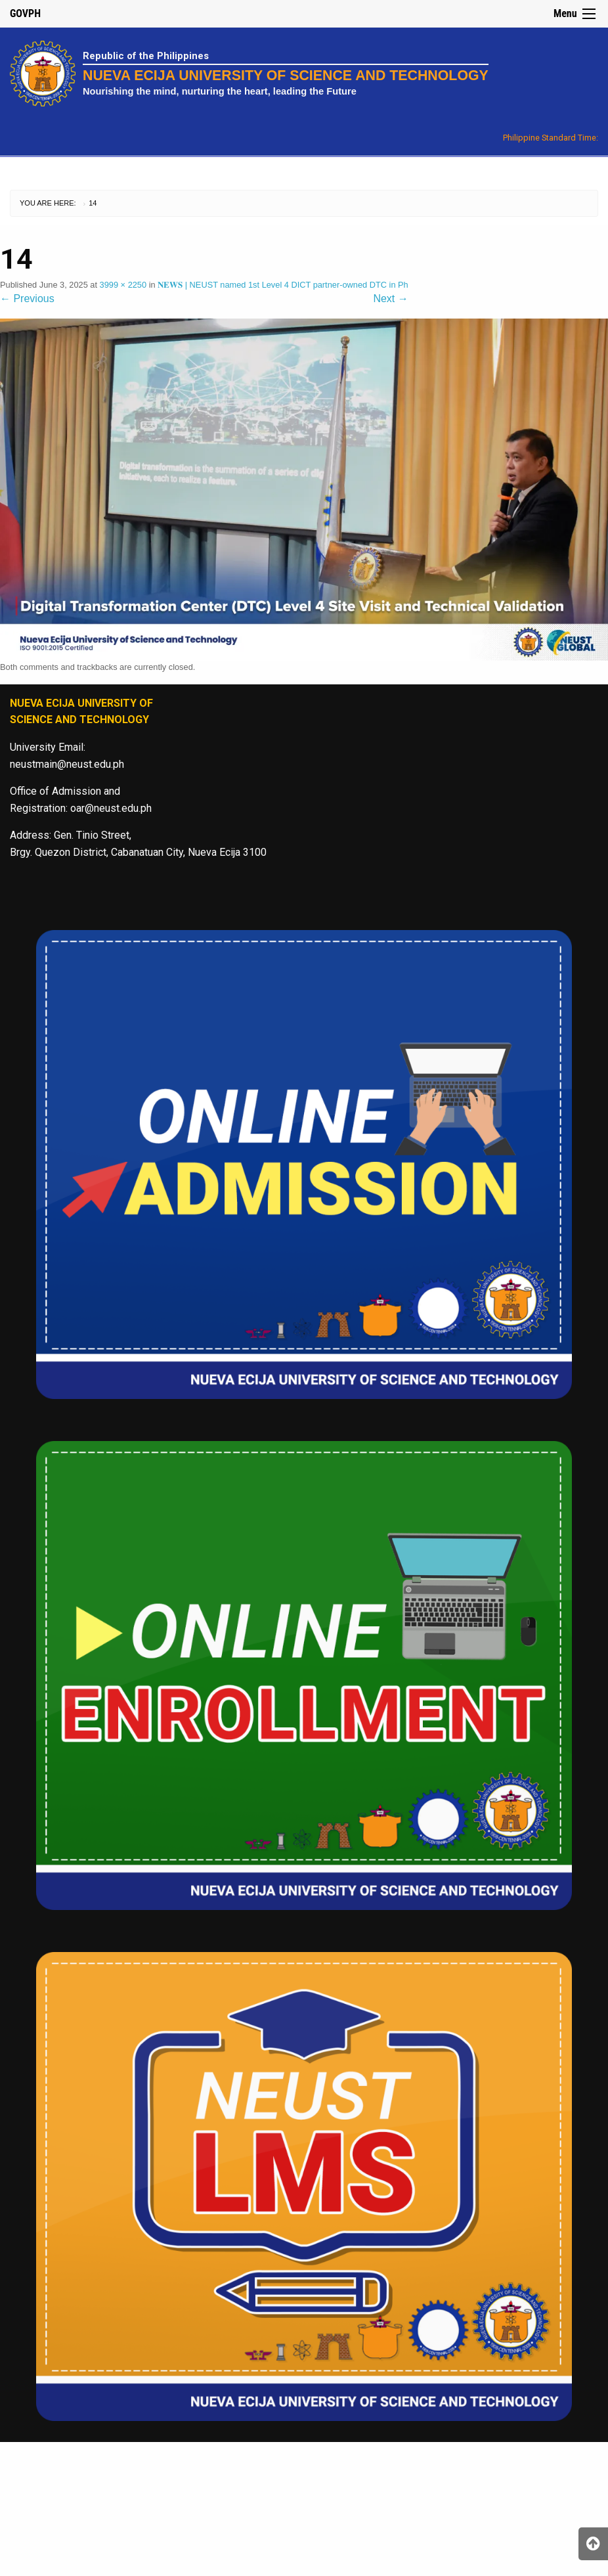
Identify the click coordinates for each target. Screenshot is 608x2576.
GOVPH (25, 13)
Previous (27, 298)
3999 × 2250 (123, 285)
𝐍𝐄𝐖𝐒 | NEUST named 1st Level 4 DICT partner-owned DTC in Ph (283, 285)
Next (390, 298)
